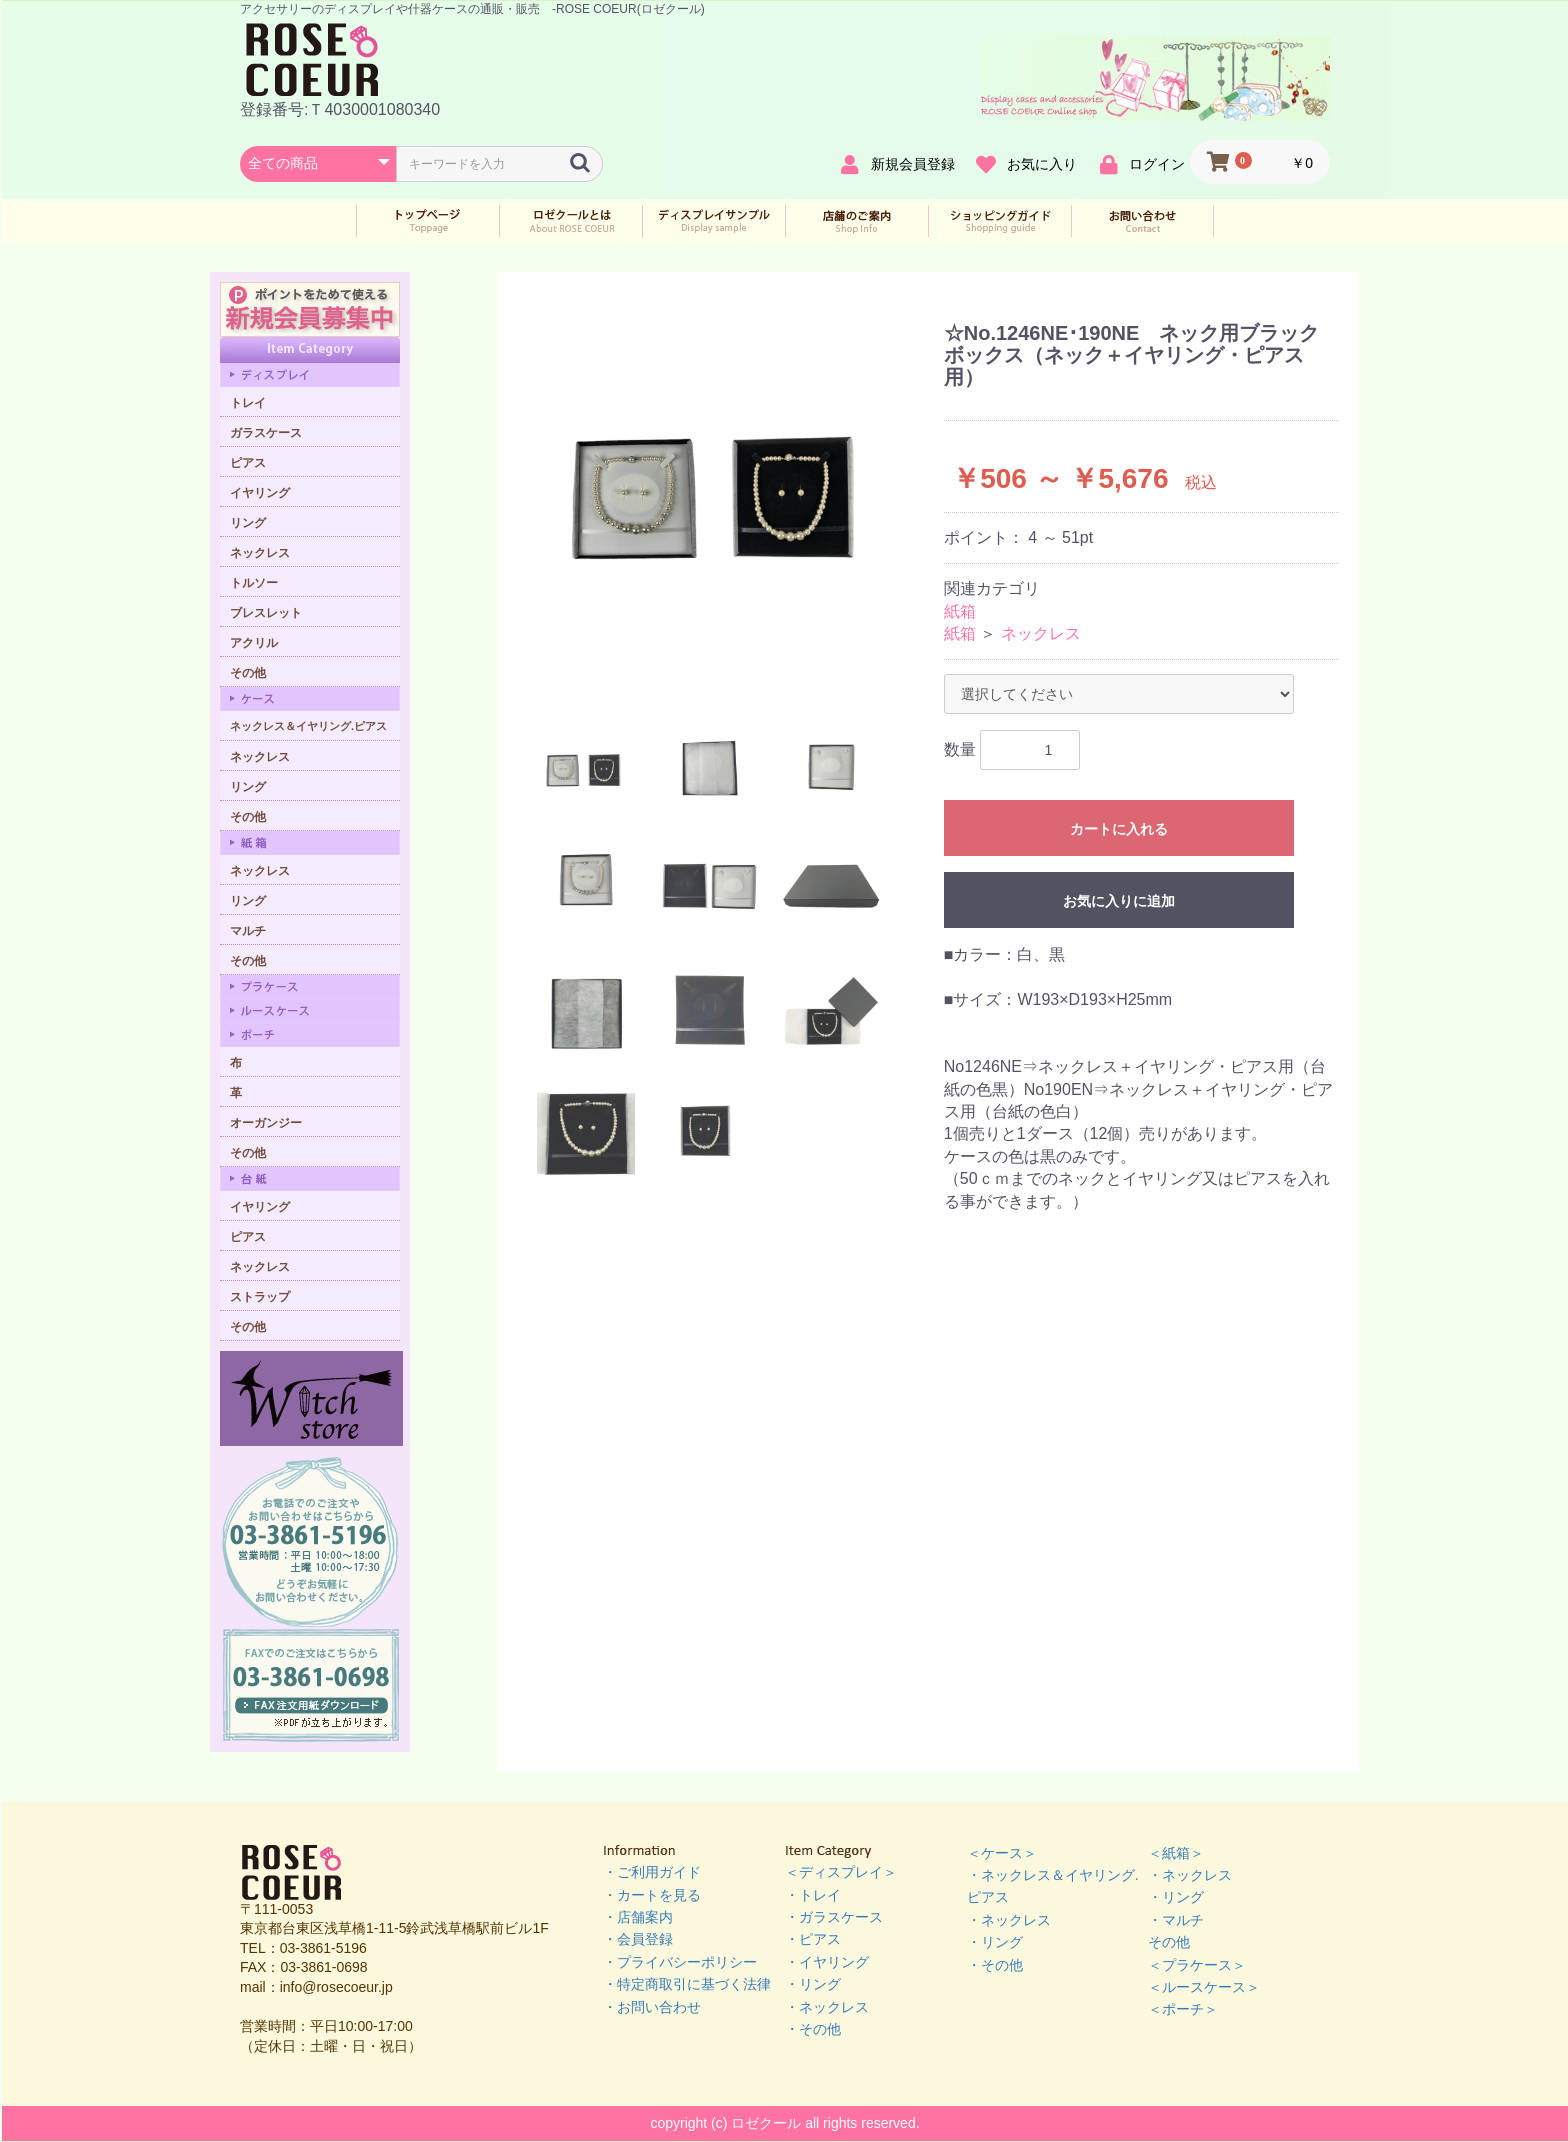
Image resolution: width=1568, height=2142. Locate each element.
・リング (813, 1984)
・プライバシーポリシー (680, 1962)
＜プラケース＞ (1197, 1965)
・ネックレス (827, 2007)
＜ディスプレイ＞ (841, 1872)
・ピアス (813, 1939)
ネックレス (1041, 633)
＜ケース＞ (1002, 1853)
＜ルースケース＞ (1204, 1987)
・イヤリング (827, 1962)
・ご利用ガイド (652, 1872)
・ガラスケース (834, 1917)
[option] (723, 493)
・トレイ (813, 1895)
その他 (1169, 1942)
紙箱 (960, 611)
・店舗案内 (638, 1917)
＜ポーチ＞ (1183, 2009)
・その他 (813, 2029)
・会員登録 (638, 1939)
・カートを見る (652, 1895)
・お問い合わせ (652, 2007)
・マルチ (1176, 1920)
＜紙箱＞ (1176, 1853)
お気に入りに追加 (1119, 901)
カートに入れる (1119, 829)
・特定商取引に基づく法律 (687, 1984)
